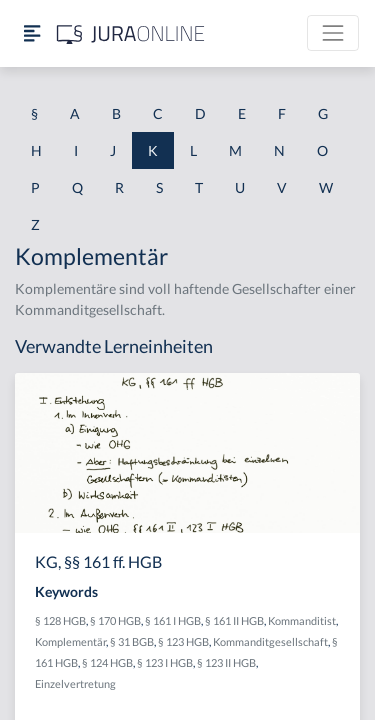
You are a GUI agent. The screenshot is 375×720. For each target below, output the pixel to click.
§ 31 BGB (132, 641)
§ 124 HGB (107, 662)
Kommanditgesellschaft (270, 641)
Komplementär (70, 641)
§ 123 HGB (183, 641)
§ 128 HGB (60, 620)
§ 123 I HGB (165, 662)
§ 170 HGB (115, 620)
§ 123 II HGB (226, 662)
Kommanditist (302, 620)
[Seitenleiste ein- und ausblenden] (32, 33)
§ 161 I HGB (173, 620)
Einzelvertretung (75, 683)
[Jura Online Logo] (131, 33)
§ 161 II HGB (234, 620)
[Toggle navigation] (333, 33)
